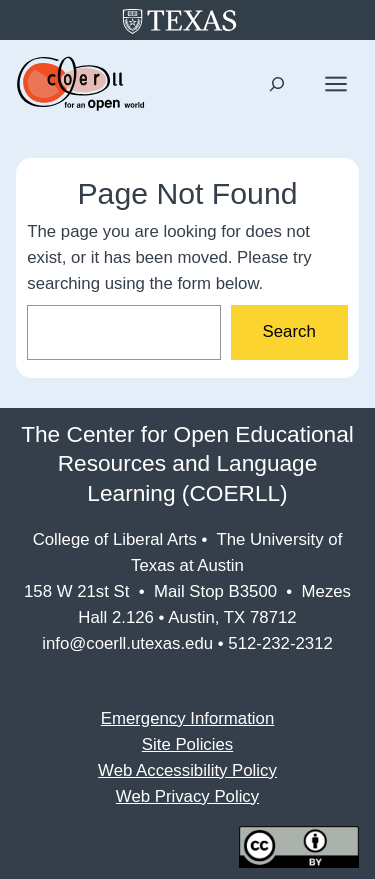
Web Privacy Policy (187, 796)
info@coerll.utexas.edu (127, 643)
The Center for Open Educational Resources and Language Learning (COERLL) (187, 463)
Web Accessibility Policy (187, 770)
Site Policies (187, 744)
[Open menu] (336, 84)
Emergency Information (187, 718)
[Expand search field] (277, 84)
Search (289, 331)
